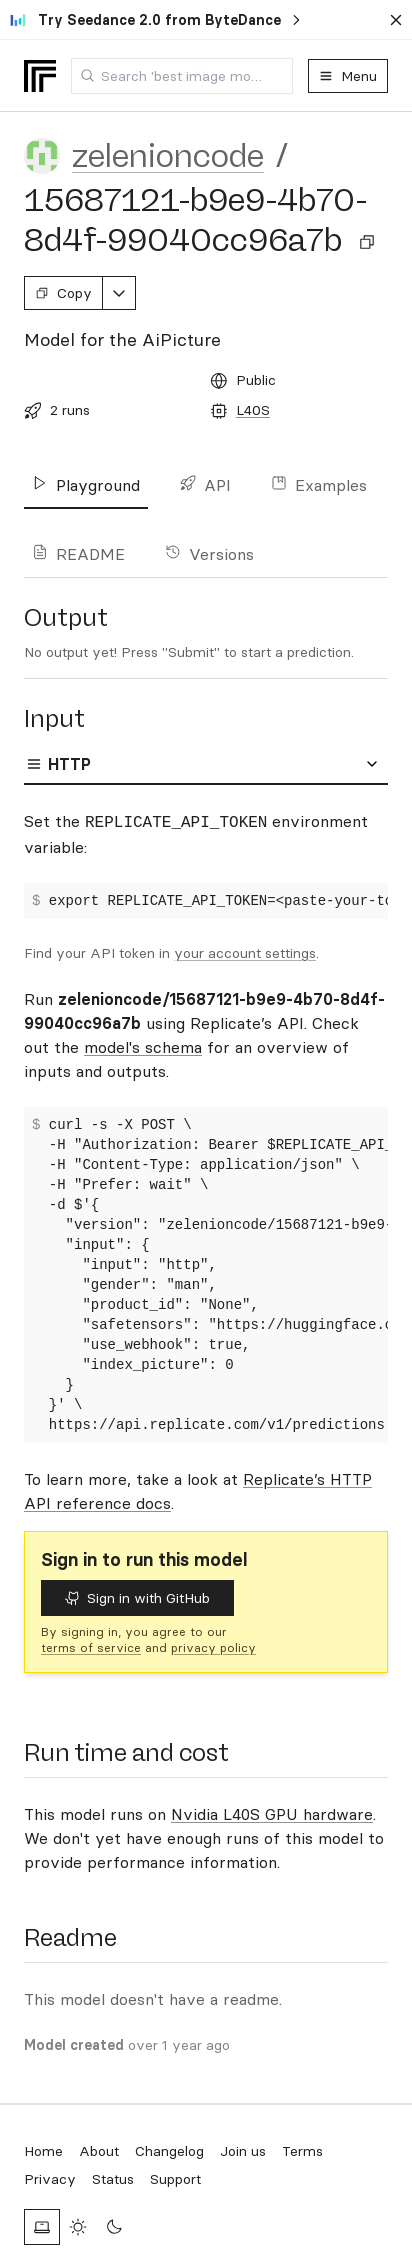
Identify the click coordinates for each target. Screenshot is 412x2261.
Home (43, 2151)
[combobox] (182, 76)
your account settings (245, 953)
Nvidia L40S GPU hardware (272, 1814)
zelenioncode (168, 156)
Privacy (50, 2179)
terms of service (91, 1647)
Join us (243, 2151)
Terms (302, 2151)
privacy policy (213, 1647)
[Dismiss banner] (396, 20)
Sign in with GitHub (137, 1598)
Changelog (169, 2151)
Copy (63, 293)
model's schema (143, 1047)
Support (175, 2179)
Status (113, 2179)
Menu (348, 76)
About (99, 2151)
